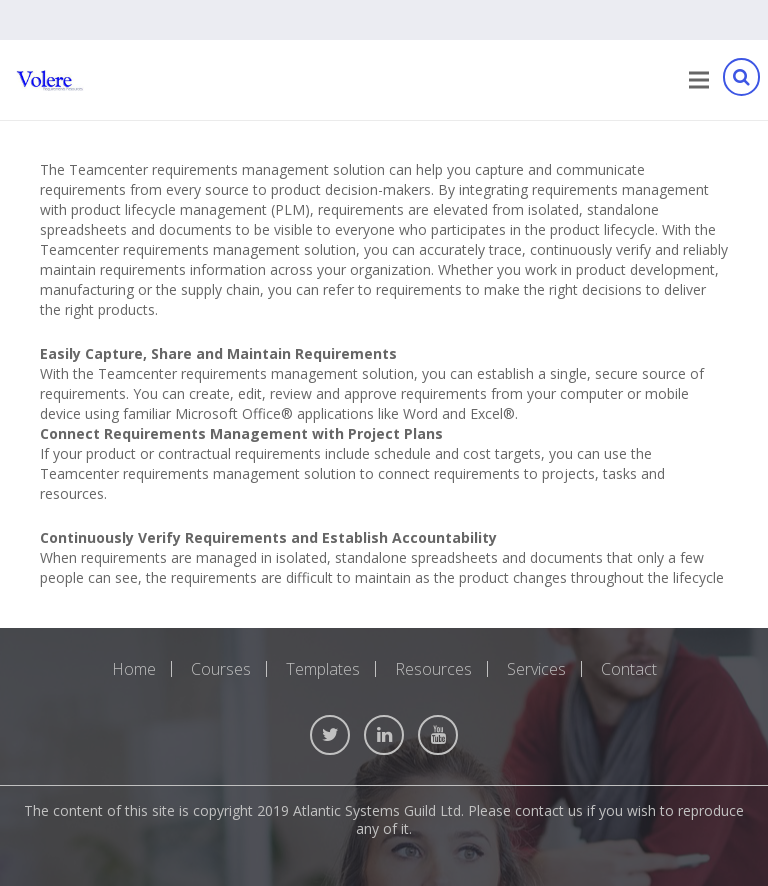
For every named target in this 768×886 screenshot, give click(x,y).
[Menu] (699, 80)
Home (134, 669)
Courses (221, 669)
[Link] (50, 80)
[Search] (741, 80)
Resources (433, 669)
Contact (629, 669)
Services (536, 669)
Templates (323, 669)
